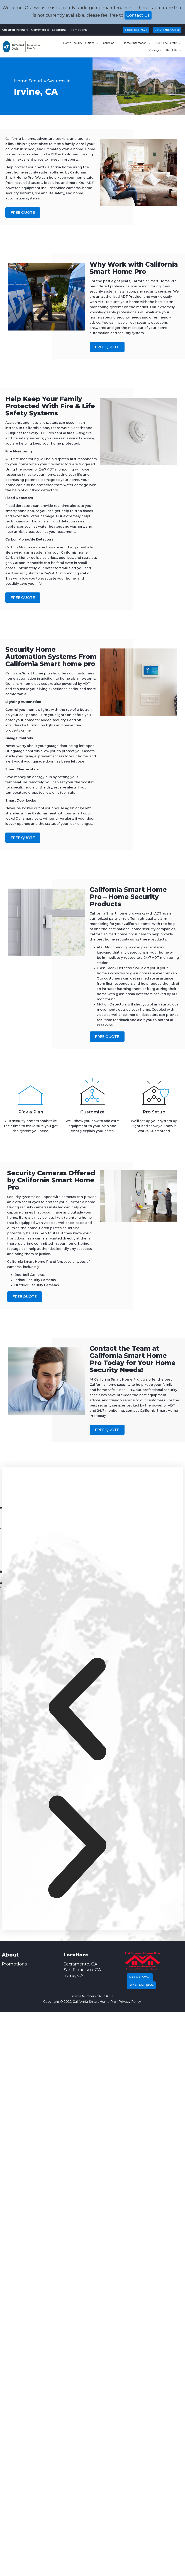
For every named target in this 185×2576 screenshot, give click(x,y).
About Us (173, 50)
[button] (77, 1709)
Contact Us (138, 15)
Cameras (110, 43)
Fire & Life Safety (168, 43)
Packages (155, 50)
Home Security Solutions (81, 43)
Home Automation (137, 43)
